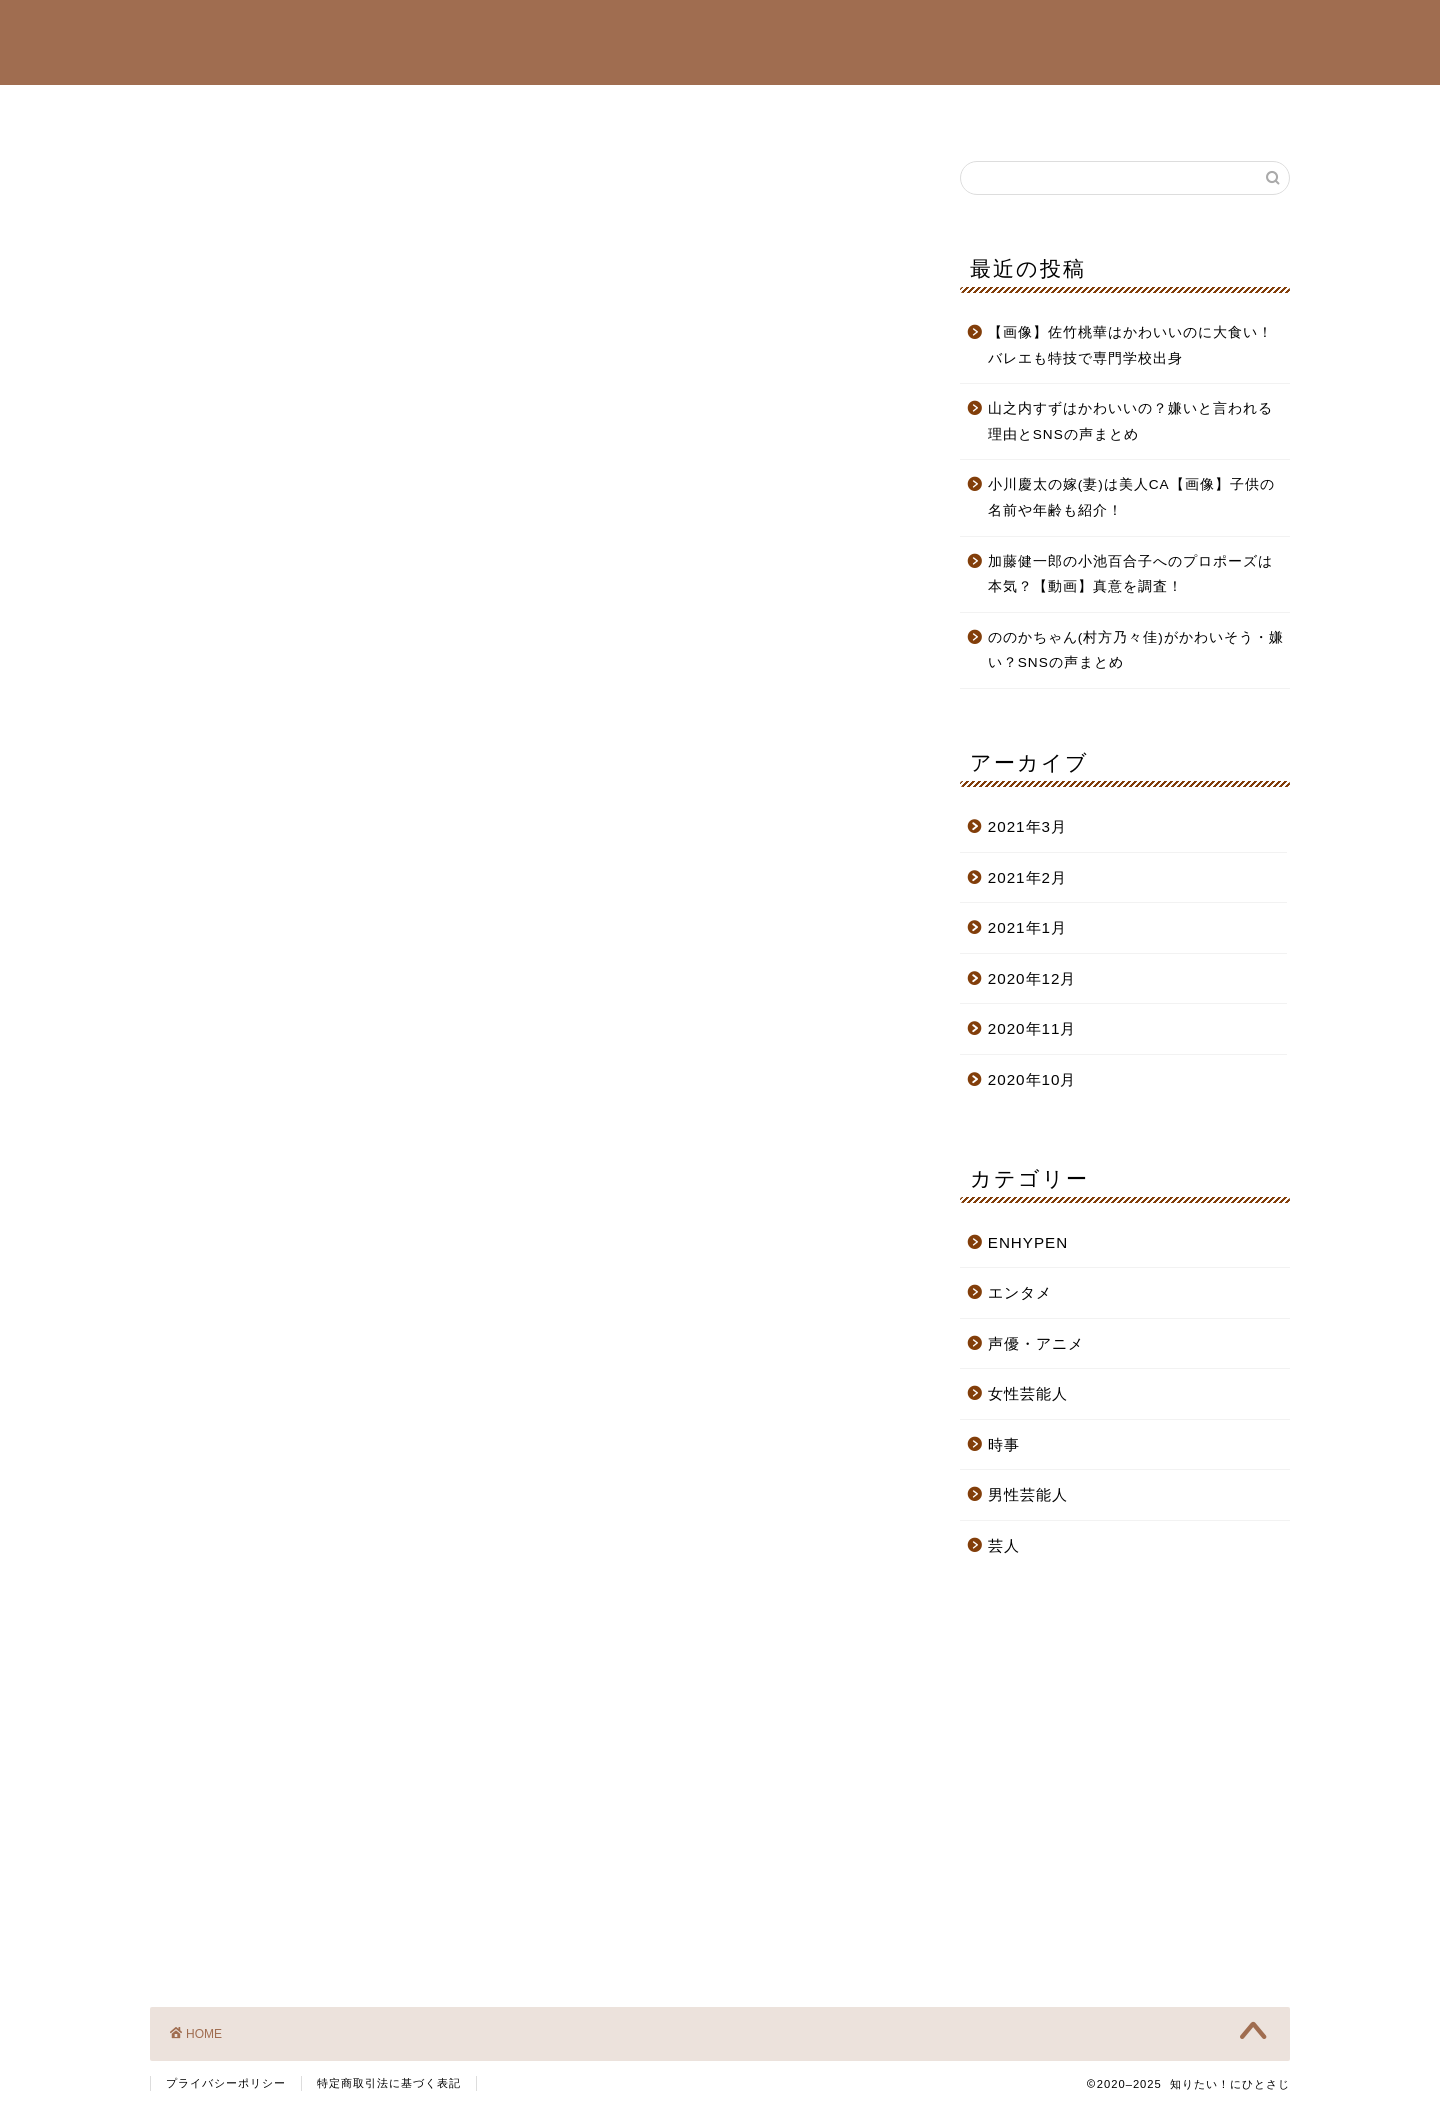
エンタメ (1020, 1292)
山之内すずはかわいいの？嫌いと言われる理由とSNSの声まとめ (1130, 421)
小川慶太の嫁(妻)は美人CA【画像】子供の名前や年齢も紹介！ (1131, 497)
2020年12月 (1032, 978)
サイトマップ (939, 109)
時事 (1004, 1444)
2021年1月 (1027, 927)
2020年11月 (1032, 1028)
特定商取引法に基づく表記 (389, 2083)
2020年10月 (1032, 1079)
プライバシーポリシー (226, 2083)
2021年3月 (1027, 826)
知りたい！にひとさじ (720, 40)
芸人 (833, 109)
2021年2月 (1027, 877)
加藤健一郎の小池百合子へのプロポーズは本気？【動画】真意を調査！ (1130, 574)
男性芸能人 (481, 109)
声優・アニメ (727, 109)
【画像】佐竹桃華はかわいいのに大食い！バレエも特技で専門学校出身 (1130, 345)
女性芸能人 (361, 109)
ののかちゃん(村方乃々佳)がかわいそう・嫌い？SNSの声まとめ (1136, 650)
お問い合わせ (1073, 109)
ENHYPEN (600, 109)
